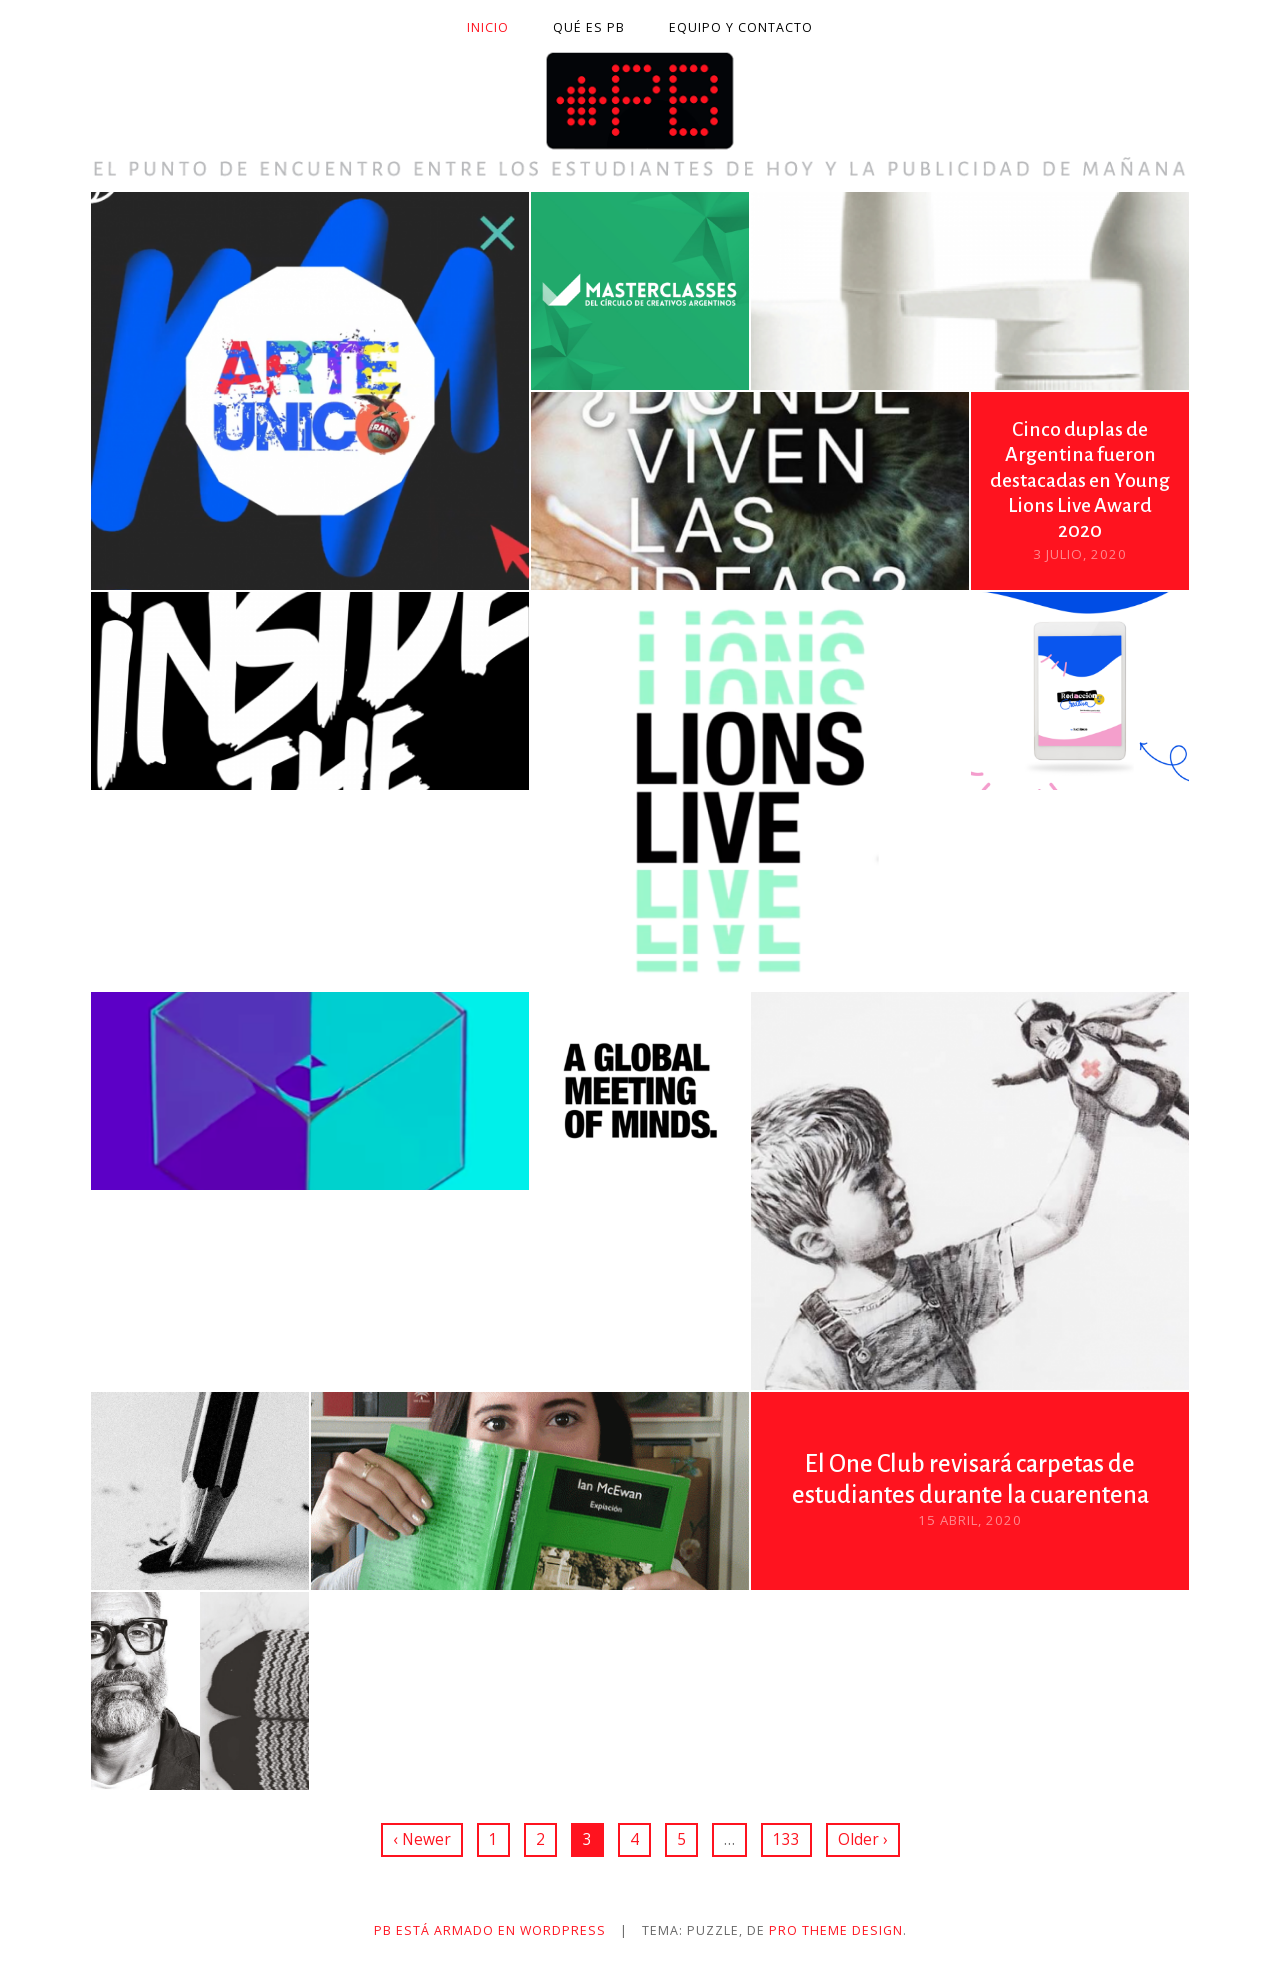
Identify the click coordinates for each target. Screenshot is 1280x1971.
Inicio (488, 27)
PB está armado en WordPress (490, 1930)
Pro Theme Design (836, 1930)
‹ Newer (422, 1839)
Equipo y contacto (741, 27)
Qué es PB (589, 27)
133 (786, 1839)
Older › (863, 1839)
